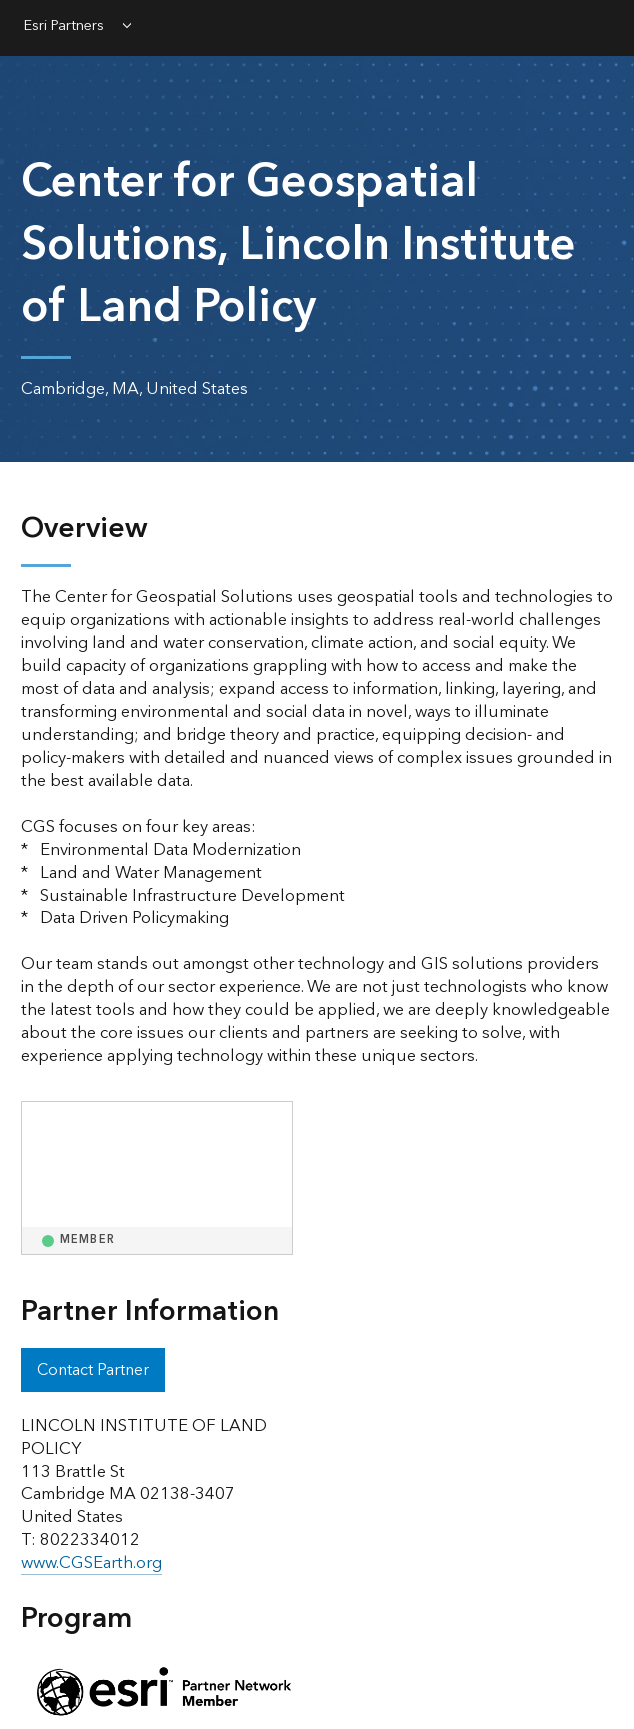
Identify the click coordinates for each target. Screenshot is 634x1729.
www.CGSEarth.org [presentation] (91, 1563)
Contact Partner (93, 1370)
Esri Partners (64, 27)
